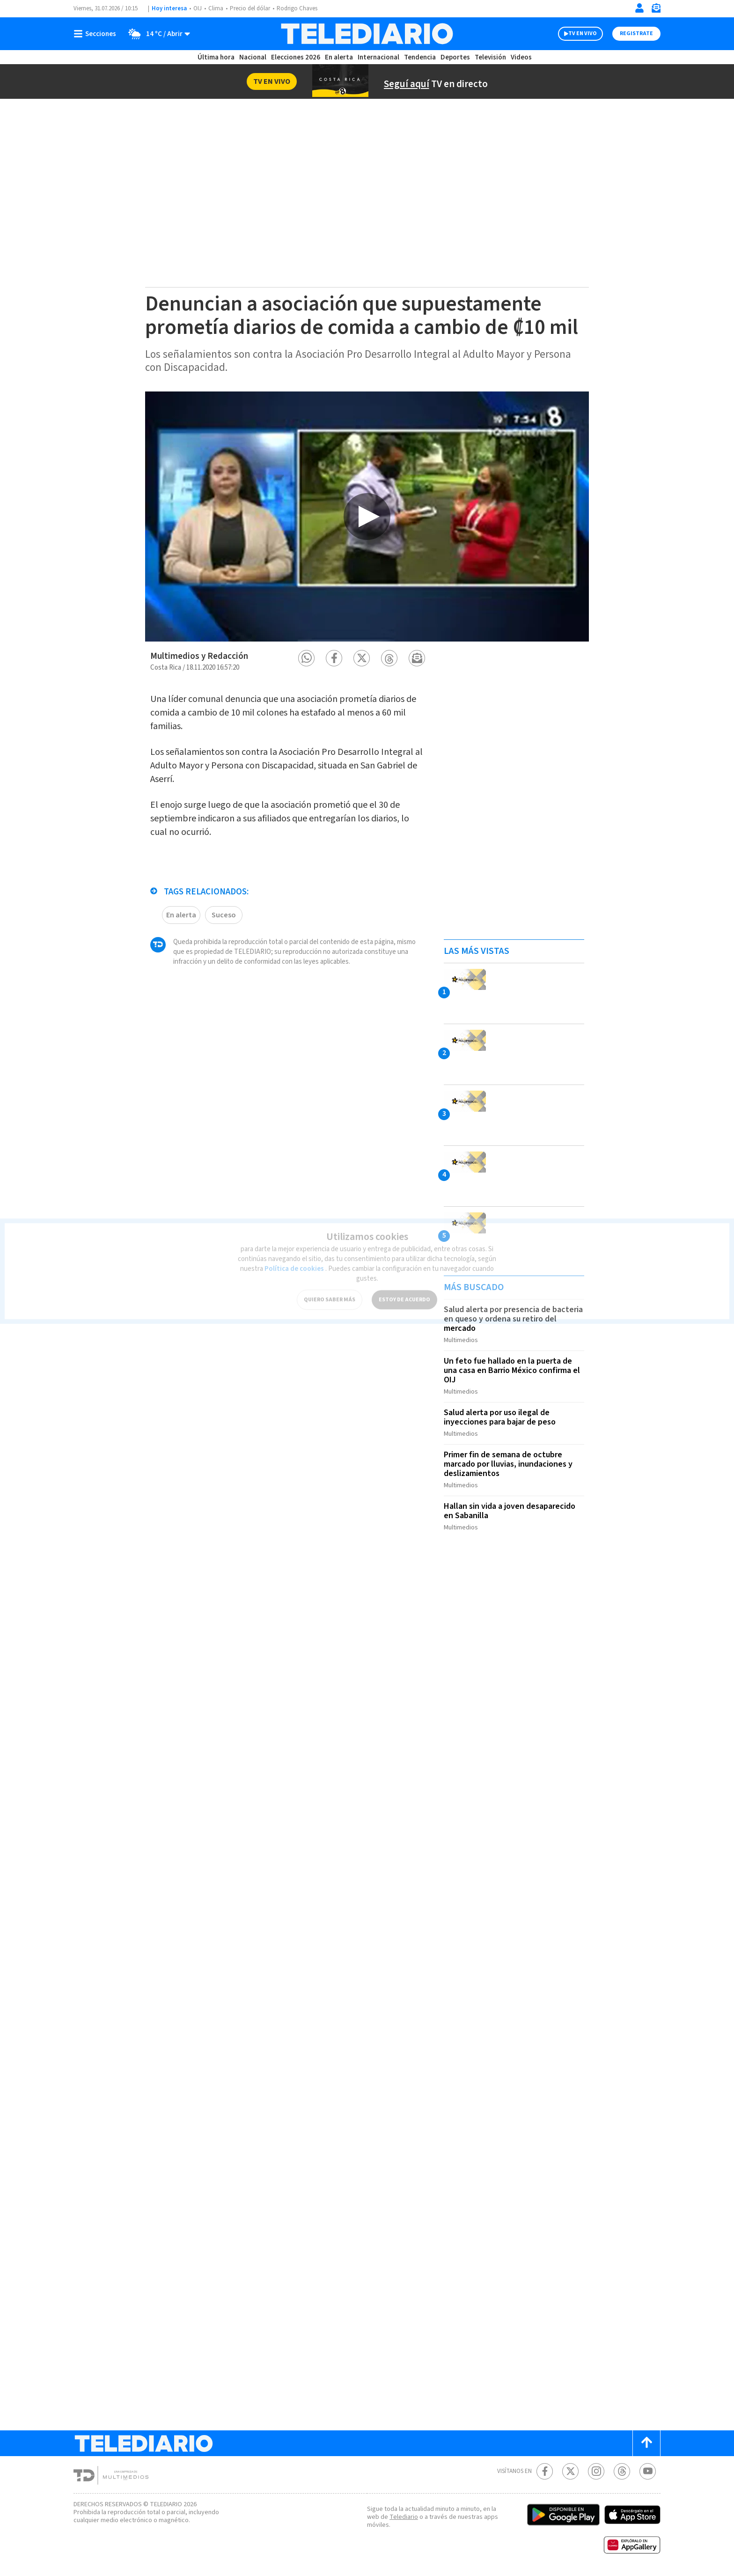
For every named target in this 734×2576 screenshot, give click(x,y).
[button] (306, 658)
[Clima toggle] (156, 34)
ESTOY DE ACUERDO (404, 1294)
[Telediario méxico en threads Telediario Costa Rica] (622, 2471)
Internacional (378, 57)
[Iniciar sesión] (639, 8)
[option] (367, 516)
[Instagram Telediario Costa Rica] (596, 2471)
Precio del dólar (250, 8)
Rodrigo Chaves (297, 8)
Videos (521, 57)
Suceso (224, 915)
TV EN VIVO (582, 33)
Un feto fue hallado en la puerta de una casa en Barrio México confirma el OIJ (512, 1370)
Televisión (490, 57)
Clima (215, 8)
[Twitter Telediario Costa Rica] (570, 2471)
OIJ (197, 8)
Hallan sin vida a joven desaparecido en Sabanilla (509, 1510)
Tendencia (420, 57)
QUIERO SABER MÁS (329, 1294)
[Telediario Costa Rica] (366, 33)
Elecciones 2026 (295, 57)
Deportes (455, 57)
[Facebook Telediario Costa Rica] (544, 2471)
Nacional (252, 57)
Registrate (636, 33)
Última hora (216, 57)
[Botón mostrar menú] (96, 33)
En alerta (339, 57)
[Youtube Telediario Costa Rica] (647, 2471)
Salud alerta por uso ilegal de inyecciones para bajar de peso (500, 1417)
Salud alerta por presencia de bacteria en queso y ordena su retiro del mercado (513, 1319)
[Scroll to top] (646, 2443)
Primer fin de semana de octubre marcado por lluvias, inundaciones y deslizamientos (508, 1464)
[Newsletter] (656, 10)
